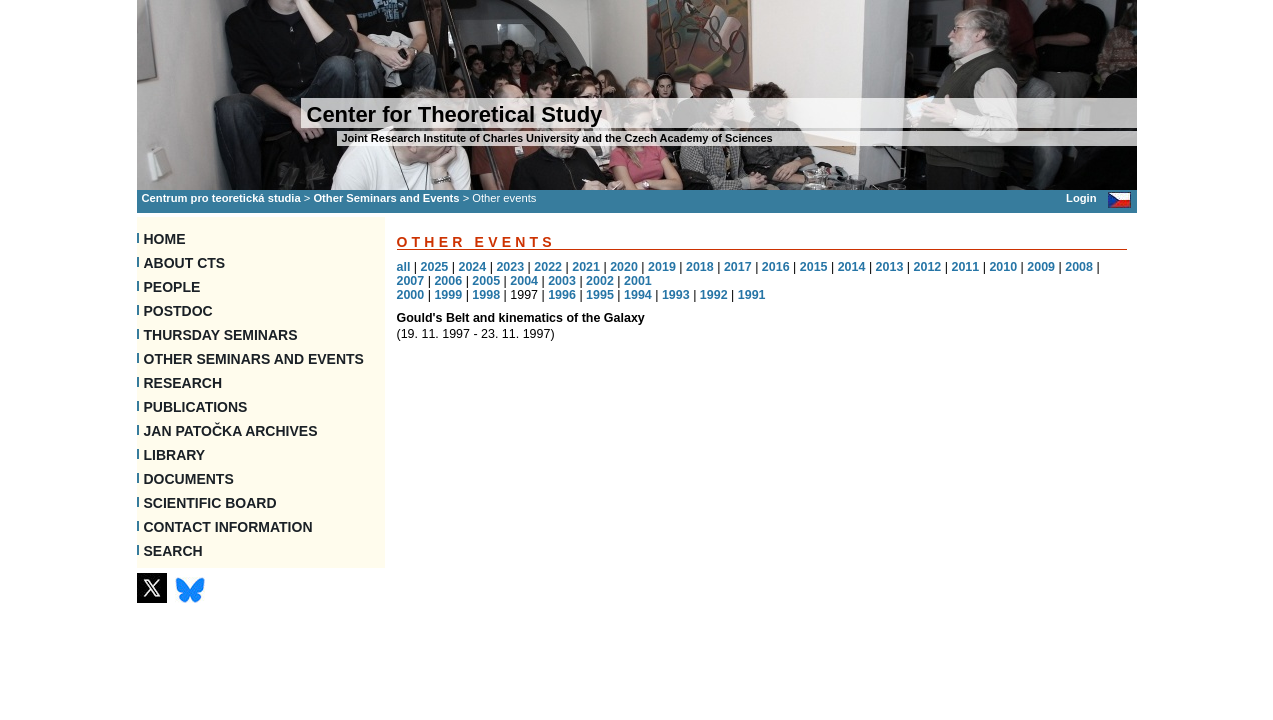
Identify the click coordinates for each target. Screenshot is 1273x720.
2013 (890, 267)
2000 (411, 295)
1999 (448, 295)
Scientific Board (210, 503)
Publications (196, 407)
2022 (548, 267)
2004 (524, 281)
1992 (714, 295)
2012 (928, 267)
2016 (776, 267)
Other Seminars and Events (386, 198)
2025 (435, 267)
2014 (852, 267)
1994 (638, 295)
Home (165, 239)
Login (1081, 198)
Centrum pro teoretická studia (221, 198)
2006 (448, 281)
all (404, 267)
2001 (638, 281)
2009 (1041, 267)
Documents (189, 479)
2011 (965, 267)
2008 (1079, 267)
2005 (486, 281)
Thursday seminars (221, 335)
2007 (411, 281)
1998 (486, 295)
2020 (624, 267)
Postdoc (178, 311)
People (172, 287)
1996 (562, 295)
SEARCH (173, 551)
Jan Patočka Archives (231, 431)
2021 (586, 267)
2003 (562, 281)
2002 (600, 281)
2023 (510, 267)
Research (183, 383)
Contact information (228, 527)
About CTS (185, 263)
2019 (662, 267)
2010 (1003, 267)
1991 (752, 295)
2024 (472, 267)
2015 (814, 267)
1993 (676, 295)
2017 (738, 267)
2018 (700, 267)
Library (175, 455)
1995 (600, 295)
